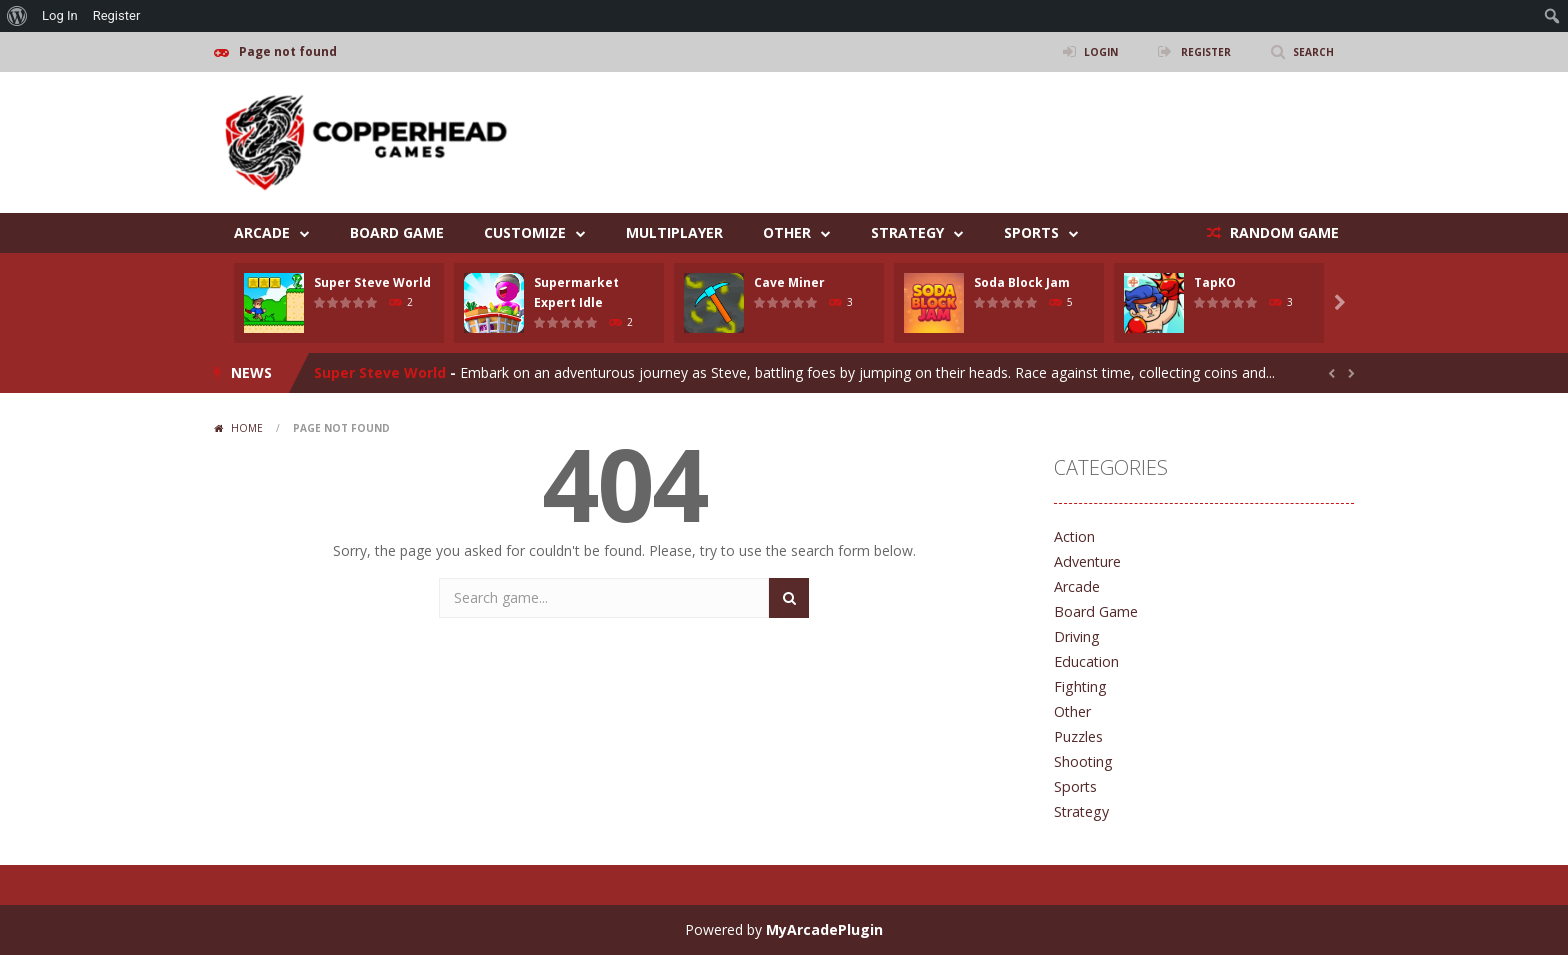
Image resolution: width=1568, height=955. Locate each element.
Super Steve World (372, 282)
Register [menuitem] (117, 15)
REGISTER (1195, 51)
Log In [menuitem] (60, 15)
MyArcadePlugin (824, 929)
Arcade (262, 232)
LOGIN (1083, 51)
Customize (525, 232)
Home (247, 428)
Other (787, 232)
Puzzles (1078, 736)
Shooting (1083, 761)
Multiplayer (674, 232)
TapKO (1215, 282)
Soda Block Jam (1022, 282)
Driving (1076, 636)
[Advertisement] (990, 132)
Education (1086, 661)
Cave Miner (789, 282)
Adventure (1087, 561)
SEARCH (1310, 51)
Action (1074, 536)
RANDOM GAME (1282, 232)
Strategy (907, 232)
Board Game (397, 232)
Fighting (1079, 686)
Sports (1031, 232)
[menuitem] (17, 16)
